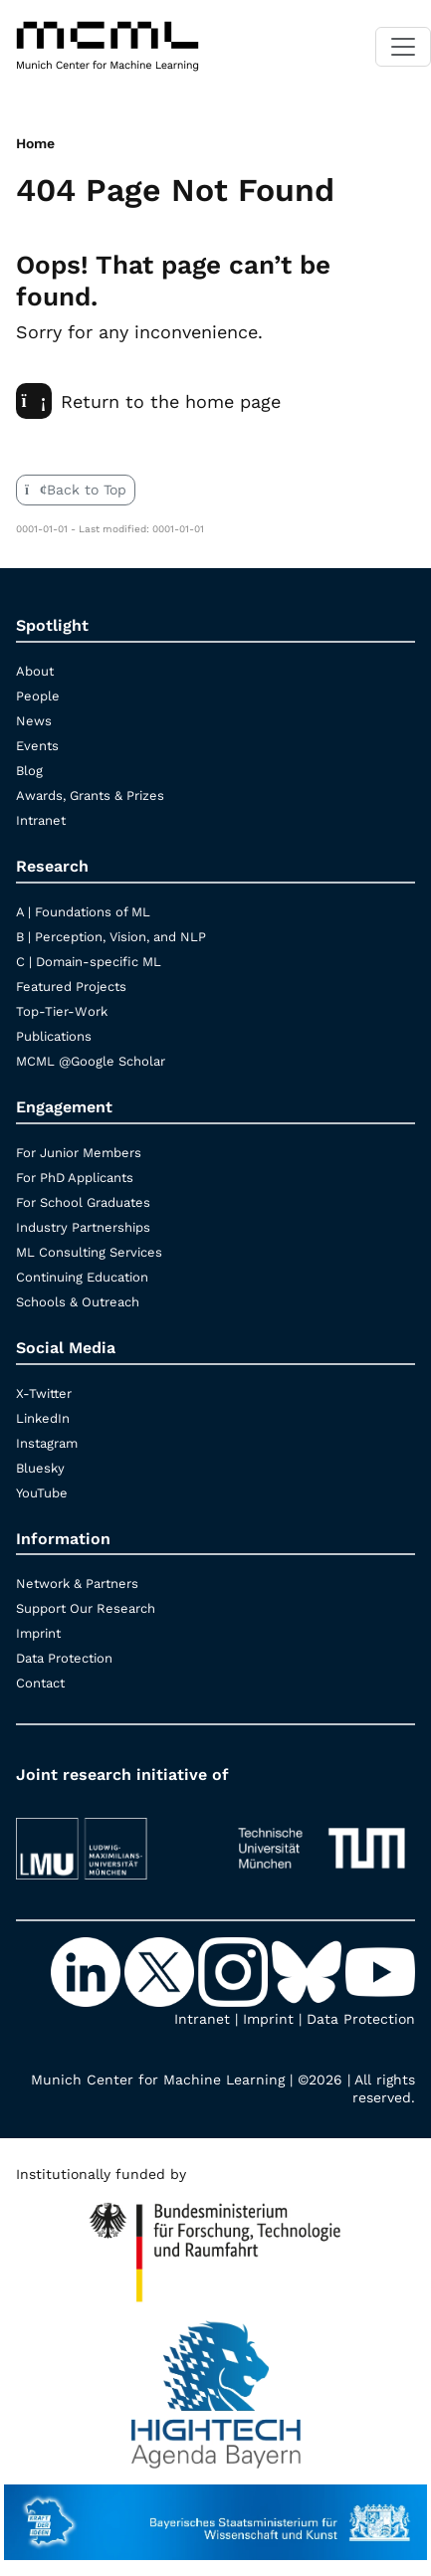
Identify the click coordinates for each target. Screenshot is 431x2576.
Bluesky (40, 1468)
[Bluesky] (308, 1971)
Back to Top (75, 489)
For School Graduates (83, 1202)
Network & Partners (77, 1583)
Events (37, 745)
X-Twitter (44, 1393)
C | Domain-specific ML (88, 961)
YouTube (42, 1493)
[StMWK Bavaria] (215, 2512)
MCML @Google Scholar (90, 1061)
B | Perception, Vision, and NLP (111, 936)
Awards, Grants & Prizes (90, 795)
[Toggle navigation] (403, 47)
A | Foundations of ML (83, 911)
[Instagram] (235, 1971)
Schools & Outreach (77, 1301)
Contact (40, 1683)
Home (35, 143)
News (34, 720)
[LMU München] (110, 1839)
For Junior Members (78, 1152)
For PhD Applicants (74, 1177)
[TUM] (322, 1839)
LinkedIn (43, 1418)
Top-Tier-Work (62, 1011)
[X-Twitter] (161, 1971)
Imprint (38, 1633)
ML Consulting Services (89, 1252)
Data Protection (64, 1658)
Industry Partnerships (83, 1227)
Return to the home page (148, 401)
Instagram (47, 1443)
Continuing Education (82, 1277)
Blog (29, 770)
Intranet (41, 820)
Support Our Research (85, 1608)
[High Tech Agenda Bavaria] (215, 2244)
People (38, 696)
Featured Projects (71, 986)
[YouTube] (380, 1971)
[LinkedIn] (87, 1971)
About (35, 671)
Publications (54, 1036)
